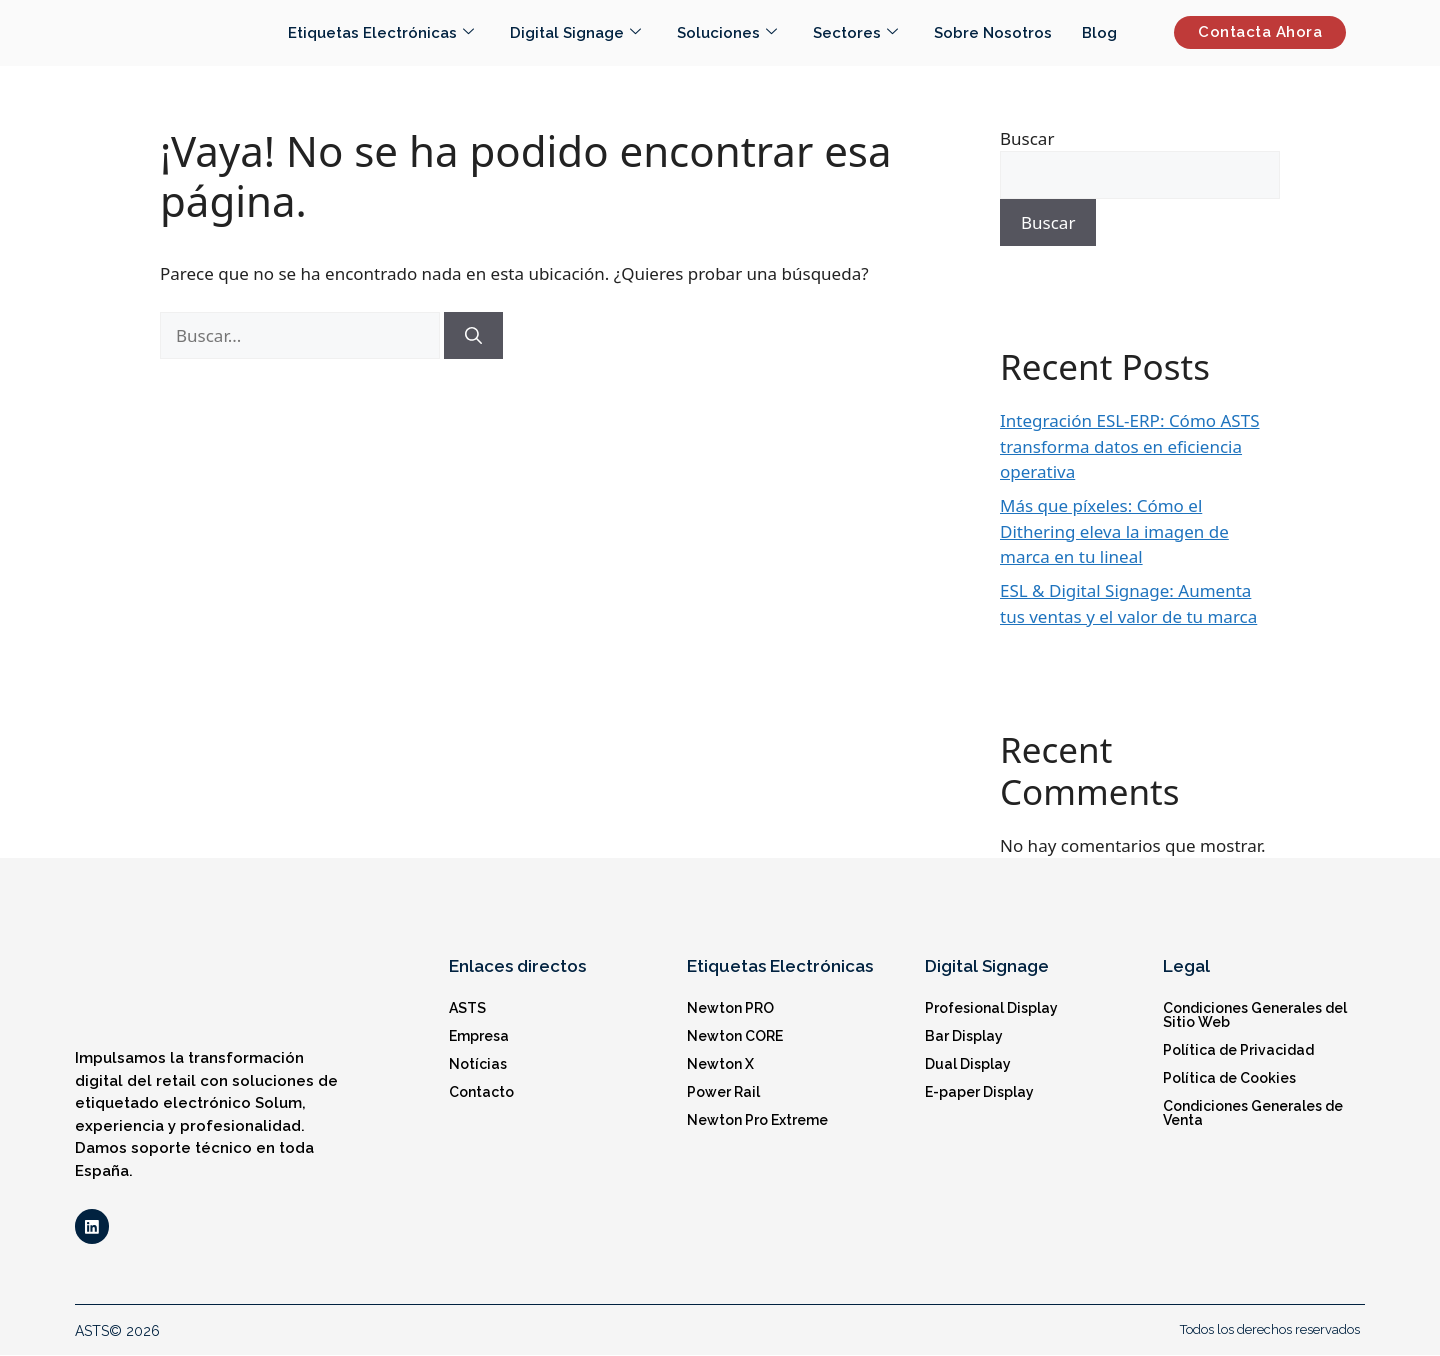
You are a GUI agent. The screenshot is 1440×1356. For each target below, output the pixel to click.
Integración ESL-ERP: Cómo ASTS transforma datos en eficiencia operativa (1130, 446)
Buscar (1027, 138)
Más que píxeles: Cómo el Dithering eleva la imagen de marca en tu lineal (1114, 531)
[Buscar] (473, 336)
